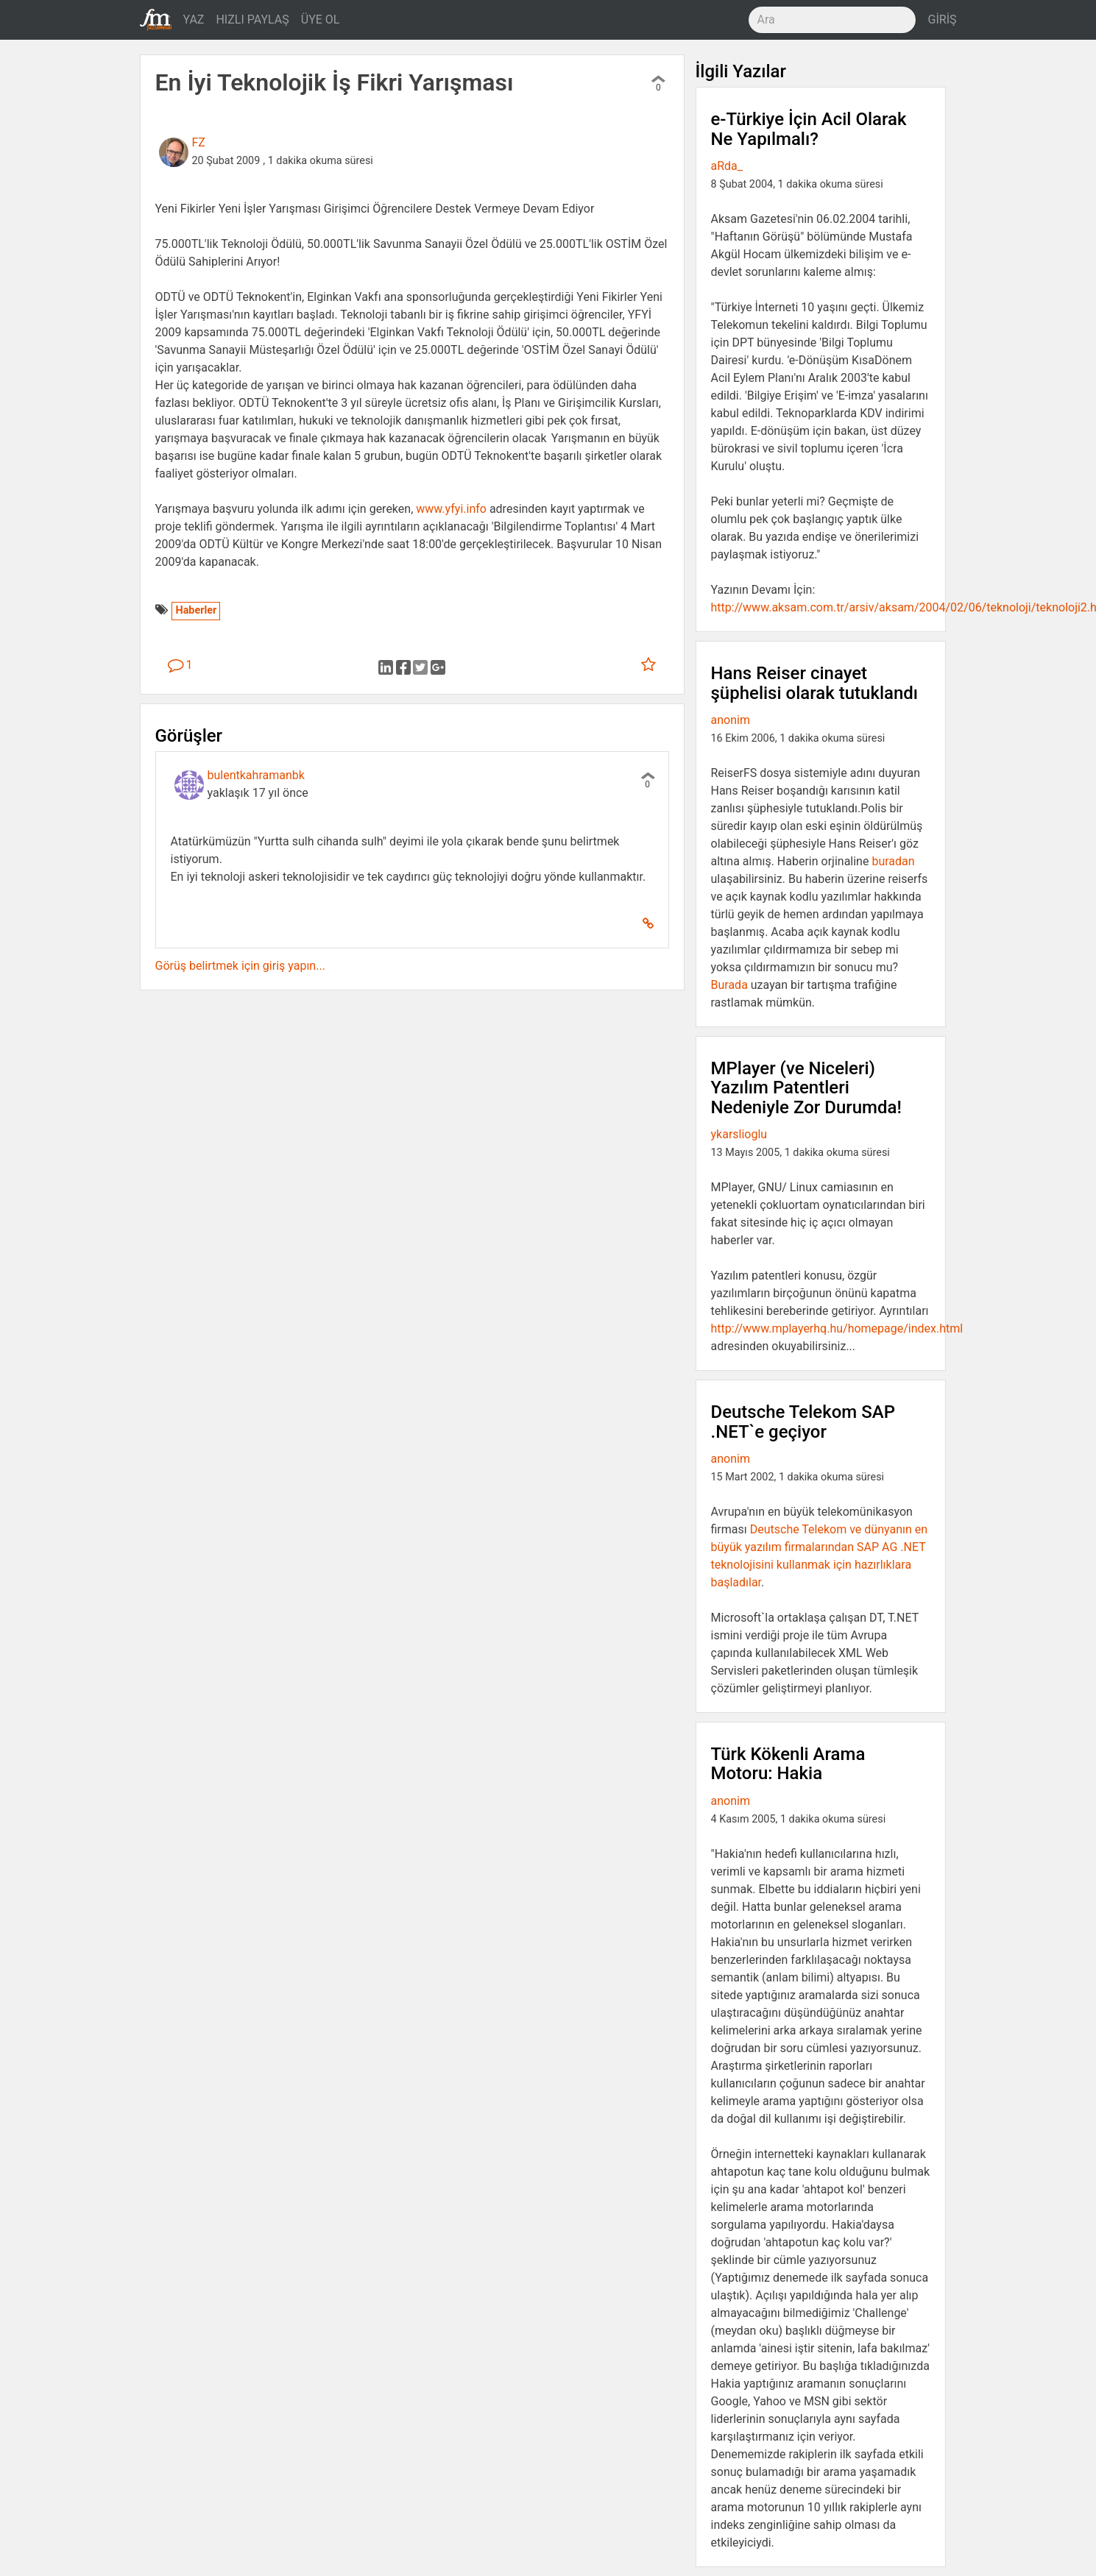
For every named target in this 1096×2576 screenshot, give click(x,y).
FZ (198, 142)
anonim (730, 720)
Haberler (195, 610)
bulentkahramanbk (256, 775)
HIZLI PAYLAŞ (252, 19)
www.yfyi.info (451, 509)
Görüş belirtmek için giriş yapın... (240, 966)
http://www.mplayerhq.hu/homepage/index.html (837, 1328)
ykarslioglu (739, 1134)
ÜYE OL (320, 19)
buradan (893, 861)
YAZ (194, 19)
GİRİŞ (942, 19)
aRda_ (727, 166)
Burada (729, 985)
